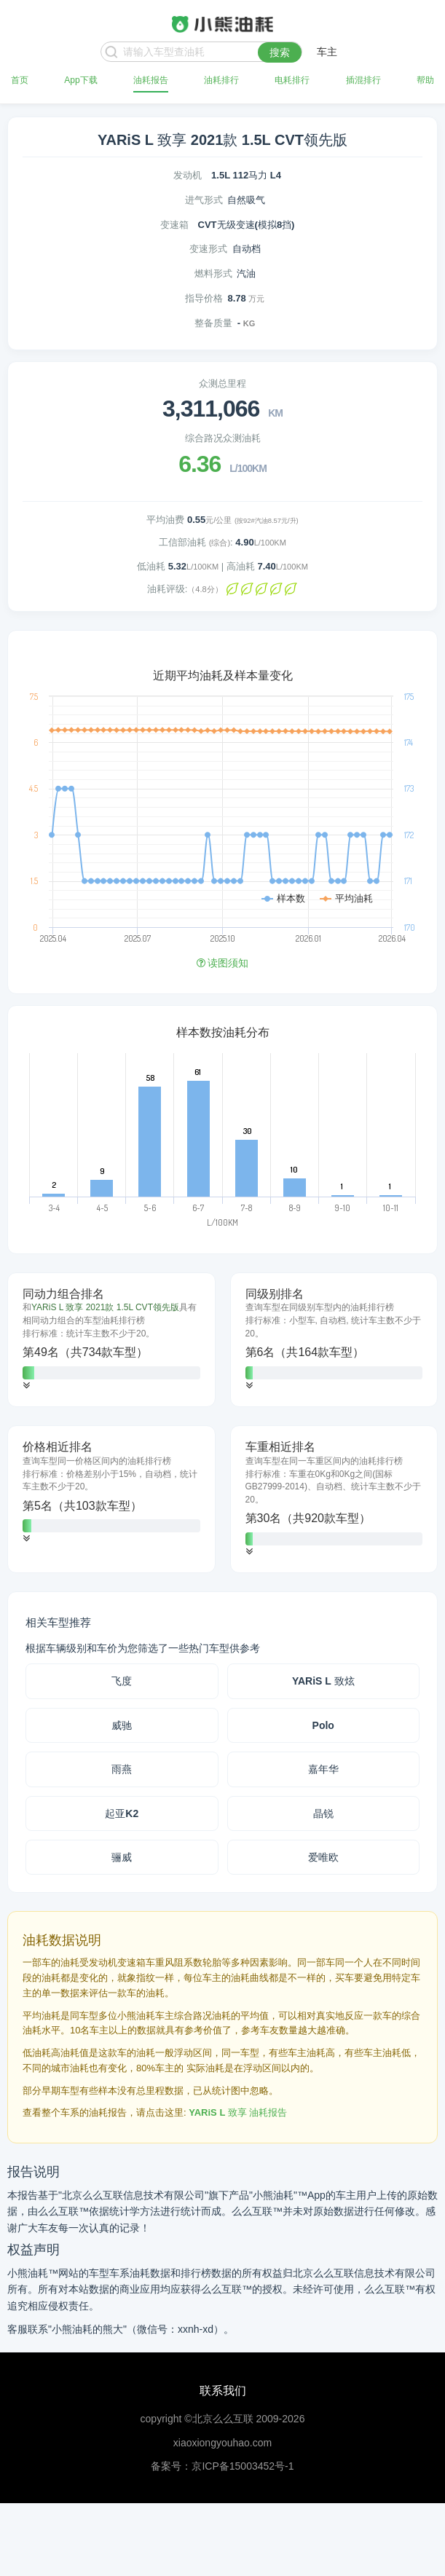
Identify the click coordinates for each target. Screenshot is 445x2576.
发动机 (187, 175)
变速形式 (208, 248)
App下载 (80, 80)
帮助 (425, 80)
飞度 (121, 1681)
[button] (26, 1385)
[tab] (111, 1340)
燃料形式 (213, 273)
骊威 (121, 1857)
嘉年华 (323, 1769)
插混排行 (363, 80)
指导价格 (204, 298)
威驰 (121, 1725)
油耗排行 (221, 80)
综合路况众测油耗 (223, 438)
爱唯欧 (323, 1857)
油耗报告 (150, 80)
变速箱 (174, 224)
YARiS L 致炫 (323, 1681)
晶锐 (323, 1813)
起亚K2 (121, 1813)
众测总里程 (222, 383)
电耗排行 (292, 80)
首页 (19, 80)
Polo (323, 1725)
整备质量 (213, 323)
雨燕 (121, 1769)
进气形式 (204, 199)
